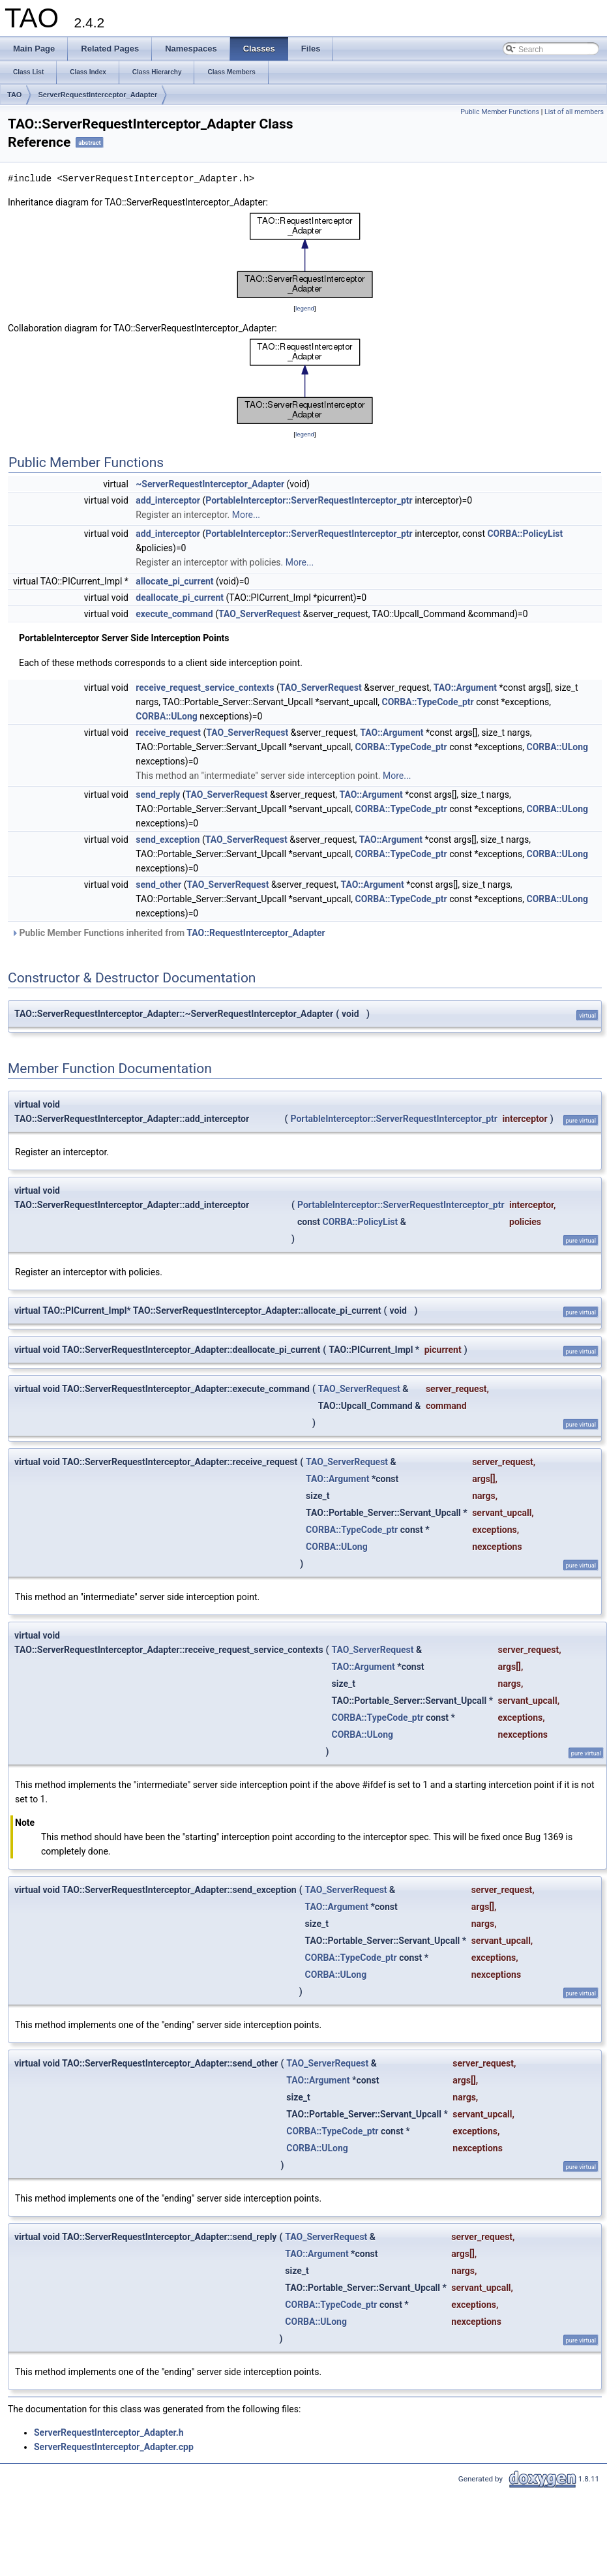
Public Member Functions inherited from (168, 933)
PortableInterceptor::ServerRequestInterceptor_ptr (309, 500)
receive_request (168, 732)
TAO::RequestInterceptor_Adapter (255, 933)
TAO (14, 94)
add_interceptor (168, 500)
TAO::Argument (465, 687)
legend (304, 308)
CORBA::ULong (167, 716)
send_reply (158, 794)
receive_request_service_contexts (205, 687)
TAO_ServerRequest (259, 614)
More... (246, 514)
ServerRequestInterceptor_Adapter (97, 94)
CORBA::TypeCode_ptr (428, 702)
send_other (158, 884)
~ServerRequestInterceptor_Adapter (210, 484)
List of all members (574, 112)
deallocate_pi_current (180, 597)
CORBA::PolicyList (525, 533)
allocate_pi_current (174, 581)
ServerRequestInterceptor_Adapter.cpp (114, 2447)
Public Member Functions (499, 112)
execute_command (174, 614)
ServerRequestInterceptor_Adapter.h (109, 2432)
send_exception (168, 839)
